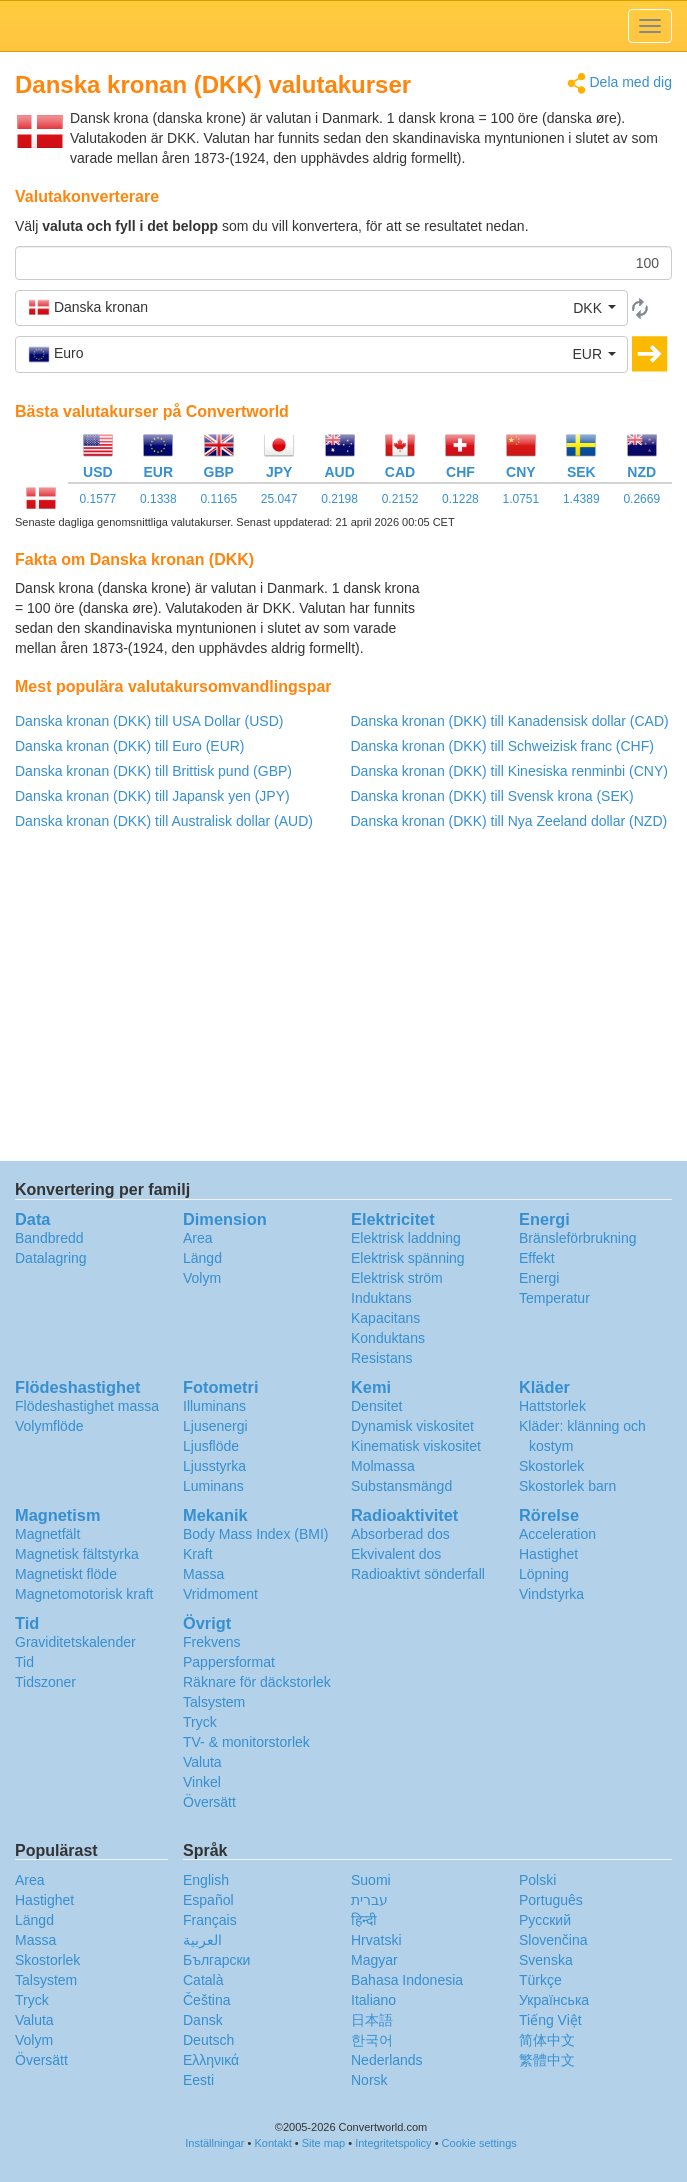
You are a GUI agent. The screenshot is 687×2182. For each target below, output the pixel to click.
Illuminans (214, 1406)
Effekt (537, 1258)
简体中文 (547, 2040)
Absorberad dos (400, 1534)
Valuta (202, 1762)
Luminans (213, 1486)
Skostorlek (551, 1466)
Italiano (373, 2000)
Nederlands (387, 2060)
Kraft (198, 1554)
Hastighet (548, 1554)
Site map (323, 2143)
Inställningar (214, 2143)
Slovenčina (553, 1940)
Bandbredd (49, 1238)
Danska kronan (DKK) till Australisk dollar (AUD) (164, 821)
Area (198, 1238)
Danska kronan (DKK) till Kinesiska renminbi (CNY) (509, 771)
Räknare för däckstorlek (257, 1682)
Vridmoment (220, 1594)
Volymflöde (49, 1426)
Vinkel (202, 1782)
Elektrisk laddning (406, 1238)
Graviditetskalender (75, 1642)
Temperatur (554, 1298)
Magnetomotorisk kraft (84, 1594)
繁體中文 (547, 2060)
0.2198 (339, 499)
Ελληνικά (211, 2060)
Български (216, 1960)
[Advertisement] (547, 628)
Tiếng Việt (550, 2020)
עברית (369, 1900)
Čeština (206, 2000)
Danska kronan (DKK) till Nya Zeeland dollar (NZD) (509, 821)
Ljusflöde (211, 1446)
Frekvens (212, 1642)
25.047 (279, 499)
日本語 (372, 2020)
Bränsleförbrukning (578, 1238)
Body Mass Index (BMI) (256, 1534)
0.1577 (98, 499)
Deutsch (208, 2040)
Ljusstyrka (214, 1466)
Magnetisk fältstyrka (77, 1554)
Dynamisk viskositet (412, 1426)
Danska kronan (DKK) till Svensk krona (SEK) (492, 796)
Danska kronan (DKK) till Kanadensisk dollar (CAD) (510, 721)
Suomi (371, 1880)
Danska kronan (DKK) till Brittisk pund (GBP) (153, 771)
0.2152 (400, 499)
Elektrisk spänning (408, 1258)
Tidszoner (45, 1682)
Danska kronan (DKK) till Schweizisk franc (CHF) (502, 746)
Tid (24, 1662)
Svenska (546, 1960)
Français (210, 1920)
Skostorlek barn (567, 1486)
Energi (539, 1278)
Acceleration (557, 1534)
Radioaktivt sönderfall (418, 1574)
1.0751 (521, 499)
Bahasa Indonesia (407, 1980)
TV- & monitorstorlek (246, 1742)
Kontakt (273, 2143)
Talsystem (214, 1702)
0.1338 (158, 499)
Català (203, 1980)
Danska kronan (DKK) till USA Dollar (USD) (149, 721)
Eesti (198, 2080)
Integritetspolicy (393, 2143)
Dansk (203, 2020)
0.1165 (218, 499)
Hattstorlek (552, 1406)
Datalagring (51, 1258)
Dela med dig (619, 83)
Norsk (369, 2080)
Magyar (374, 1960)
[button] (321, 308)
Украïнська (554, 2000)
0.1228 (460, 499)
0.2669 (641, 499)
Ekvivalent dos (396, 1554)
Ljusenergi (215, 1426)
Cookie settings (479, 2143)
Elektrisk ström (397, 1278)
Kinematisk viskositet (416, 1446)
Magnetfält (47, 1534)
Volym (202, 1278)
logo (343, 26)
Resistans (381, 1358)
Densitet (376, 1406)
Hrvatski (376, 1940)
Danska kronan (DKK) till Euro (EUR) (130, 746)
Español (208, 1900)
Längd (202, 1258)
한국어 (372, 2040)
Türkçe (540, 1980)
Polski (537, 1880)
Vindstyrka (551, 1594)
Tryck (200, 1722)
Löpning (544, 1574)
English (206, 1880)
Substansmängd (401, 1486)
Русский (545, 1920)
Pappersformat (229, 1662)
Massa (203, 1574)
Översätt (209, 1802)
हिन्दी (364, 1920)
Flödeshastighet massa (87, 1406)
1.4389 (581, 499)
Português (551, 1900)
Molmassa (383, 1466)
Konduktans (388, 1338)
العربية (202, 1940)
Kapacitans (385, 1318)
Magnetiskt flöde (66, 1574)
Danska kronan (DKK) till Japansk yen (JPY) (152, 796)
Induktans (381, 1298)
